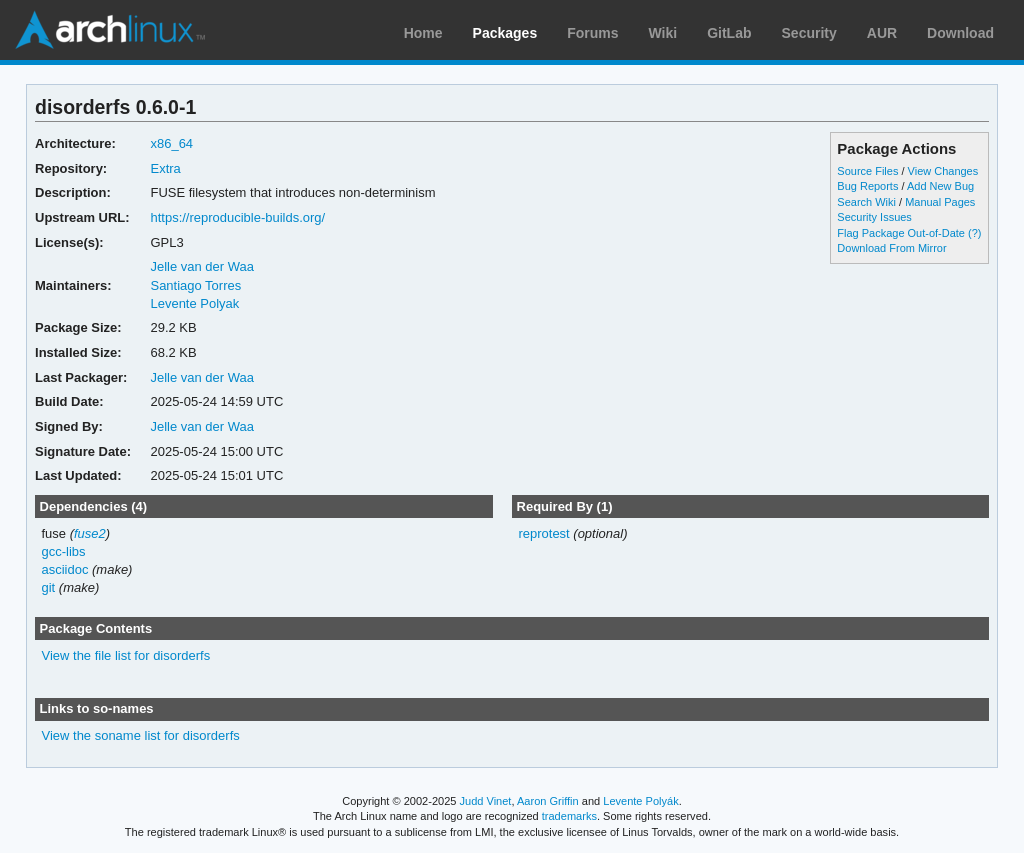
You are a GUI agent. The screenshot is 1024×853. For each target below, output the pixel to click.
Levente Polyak (194, 303)
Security (809, 33)
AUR (882, 33)
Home (423, 33)
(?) (974, 233)
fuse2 (90, 533)
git (49, 587)
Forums (592, 33)
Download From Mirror (891, 248)
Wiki (663, 33)
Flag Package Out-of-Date (901, 233)
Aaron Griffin (548, 801)
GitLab (729, 33)
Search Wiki (866, 202)
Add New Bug (940, 186)
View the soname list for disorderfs (141, 735)
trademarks (569, 816)
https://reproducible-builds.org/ (237, 217)
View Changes (943, 171)
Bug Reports (867, 186)
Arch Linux (110, 30)
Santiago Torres (195, 285)
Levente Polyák (640, 801)
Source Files (867, 171)
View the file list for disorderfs (126, 655)
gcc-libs (64, 551)
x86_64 (171, 143)
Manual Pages (940, 202)
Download (960, 33)
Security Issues (874, 217)
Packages (505, 33)
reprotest (543, 533)
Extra (165, 168)
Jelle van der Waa (201, 266)
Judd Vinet (486, 801)
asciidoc (65, 569)
